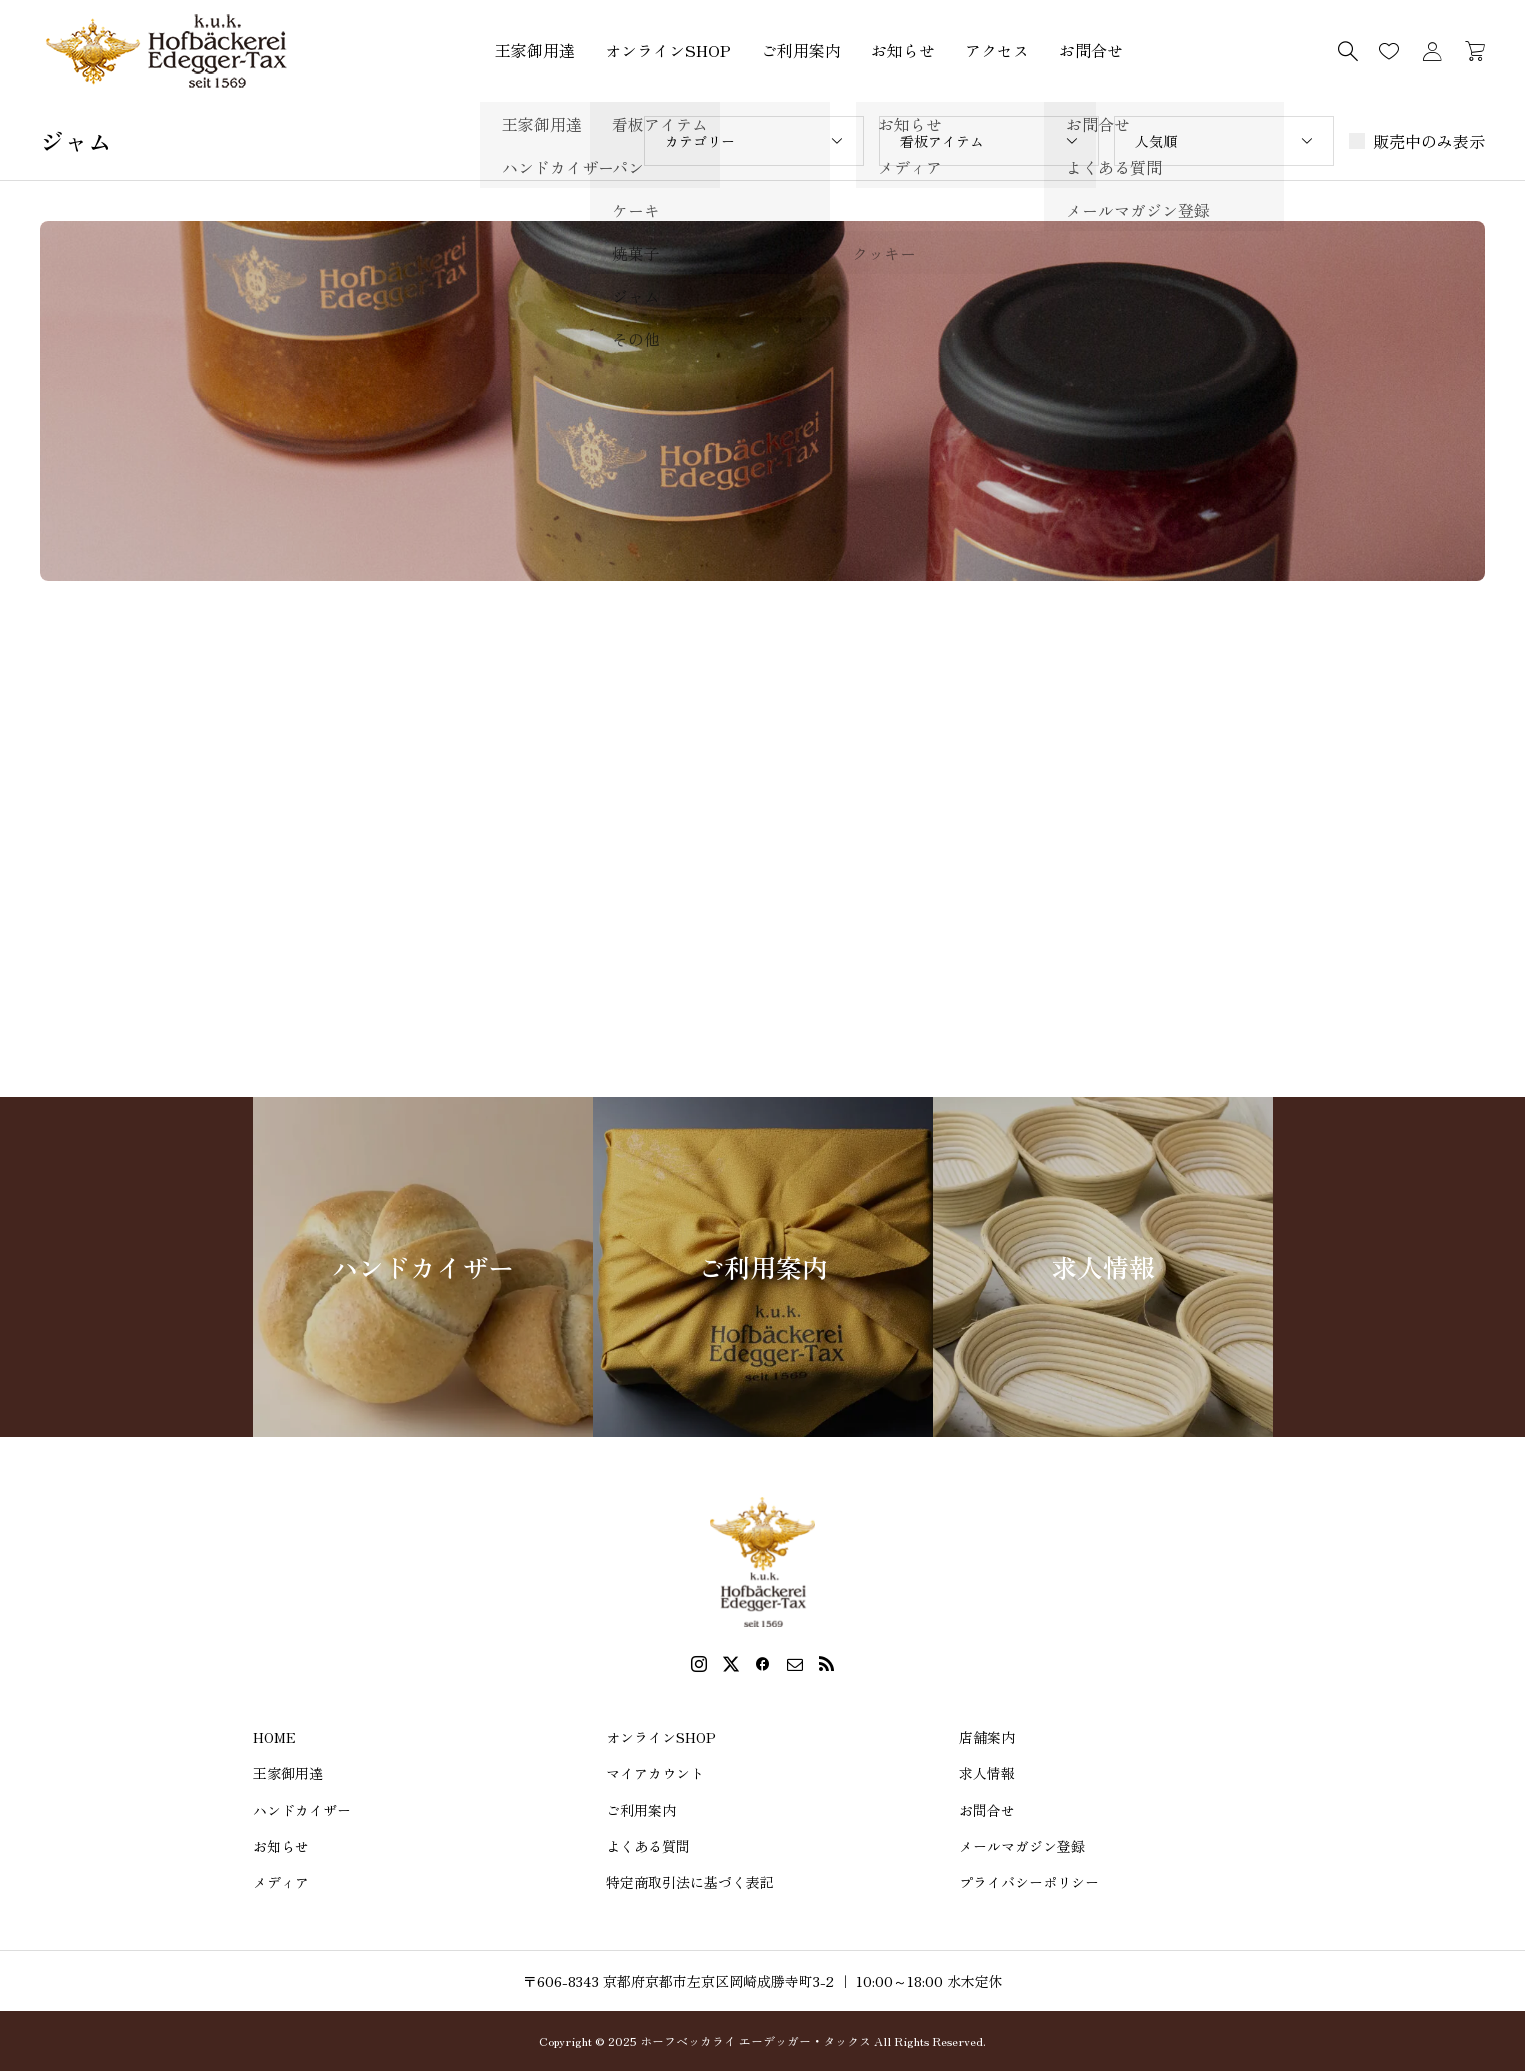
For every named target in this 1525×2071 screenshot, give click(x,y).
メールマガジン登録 (1022, 1846)
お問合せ (1091, 50)
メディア (281, 1882)
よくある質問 (648, 1846)
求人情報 (987, 1773)
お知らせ (903, 50)
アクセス (997, 50)
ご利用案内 (801, 50)
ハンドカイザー (302, 1810)
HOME (274, 1737)
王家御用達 (535, 50)
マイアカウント (655, 1773)
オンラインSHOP (668, 50)
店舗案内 (987, 1737)
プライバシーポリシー (1029, 1882)
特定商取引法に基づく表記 (690, 1882)
